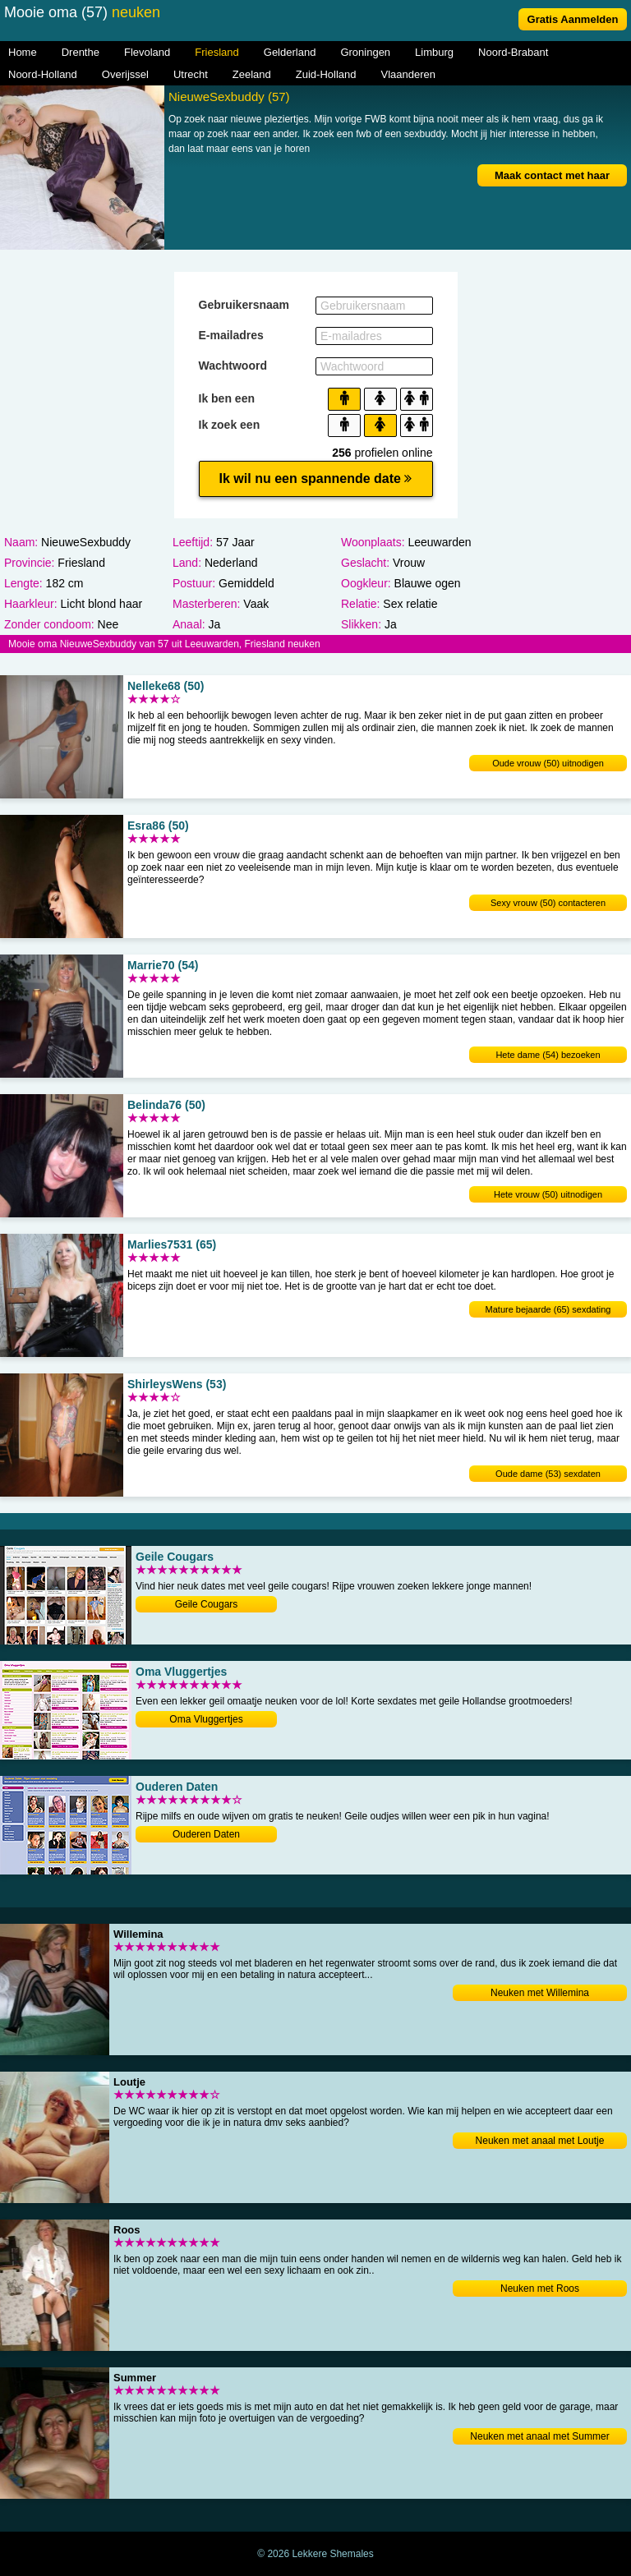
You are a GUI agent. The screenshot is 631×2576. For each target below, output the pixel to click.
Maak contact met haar (552, 175)
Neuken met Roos (539, 2288)
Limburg (434, 52)
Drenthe (80, 52)
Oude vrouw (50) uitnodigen (548, 763)
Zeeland (252, 74)
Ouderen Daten (206, 1834)
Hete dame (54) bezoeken (547, 1055)
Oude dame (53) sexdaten (548, 1474)
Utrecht (190, 74)
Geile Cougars (206, 1604)
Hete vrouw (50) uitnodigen (548, 1194)
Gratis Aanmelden (573, 19)
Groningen (365, 52)
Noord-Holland (42, 74)
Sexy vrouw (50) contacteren (548, 903)
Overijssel (125, 74)
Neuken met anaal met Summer (539, 2436)
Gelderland (290, 52)
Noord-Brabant (513, 52)
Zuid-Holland (326, 74)
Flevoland (147, 52)
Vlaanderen (408, 74)
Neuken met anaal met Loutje (540, 2140)
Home (22, 52)
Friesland (216, 52)
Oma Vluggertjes (205, 1719)
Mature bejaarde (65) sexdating (548, 1309)
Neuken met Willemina (540, 1993)
